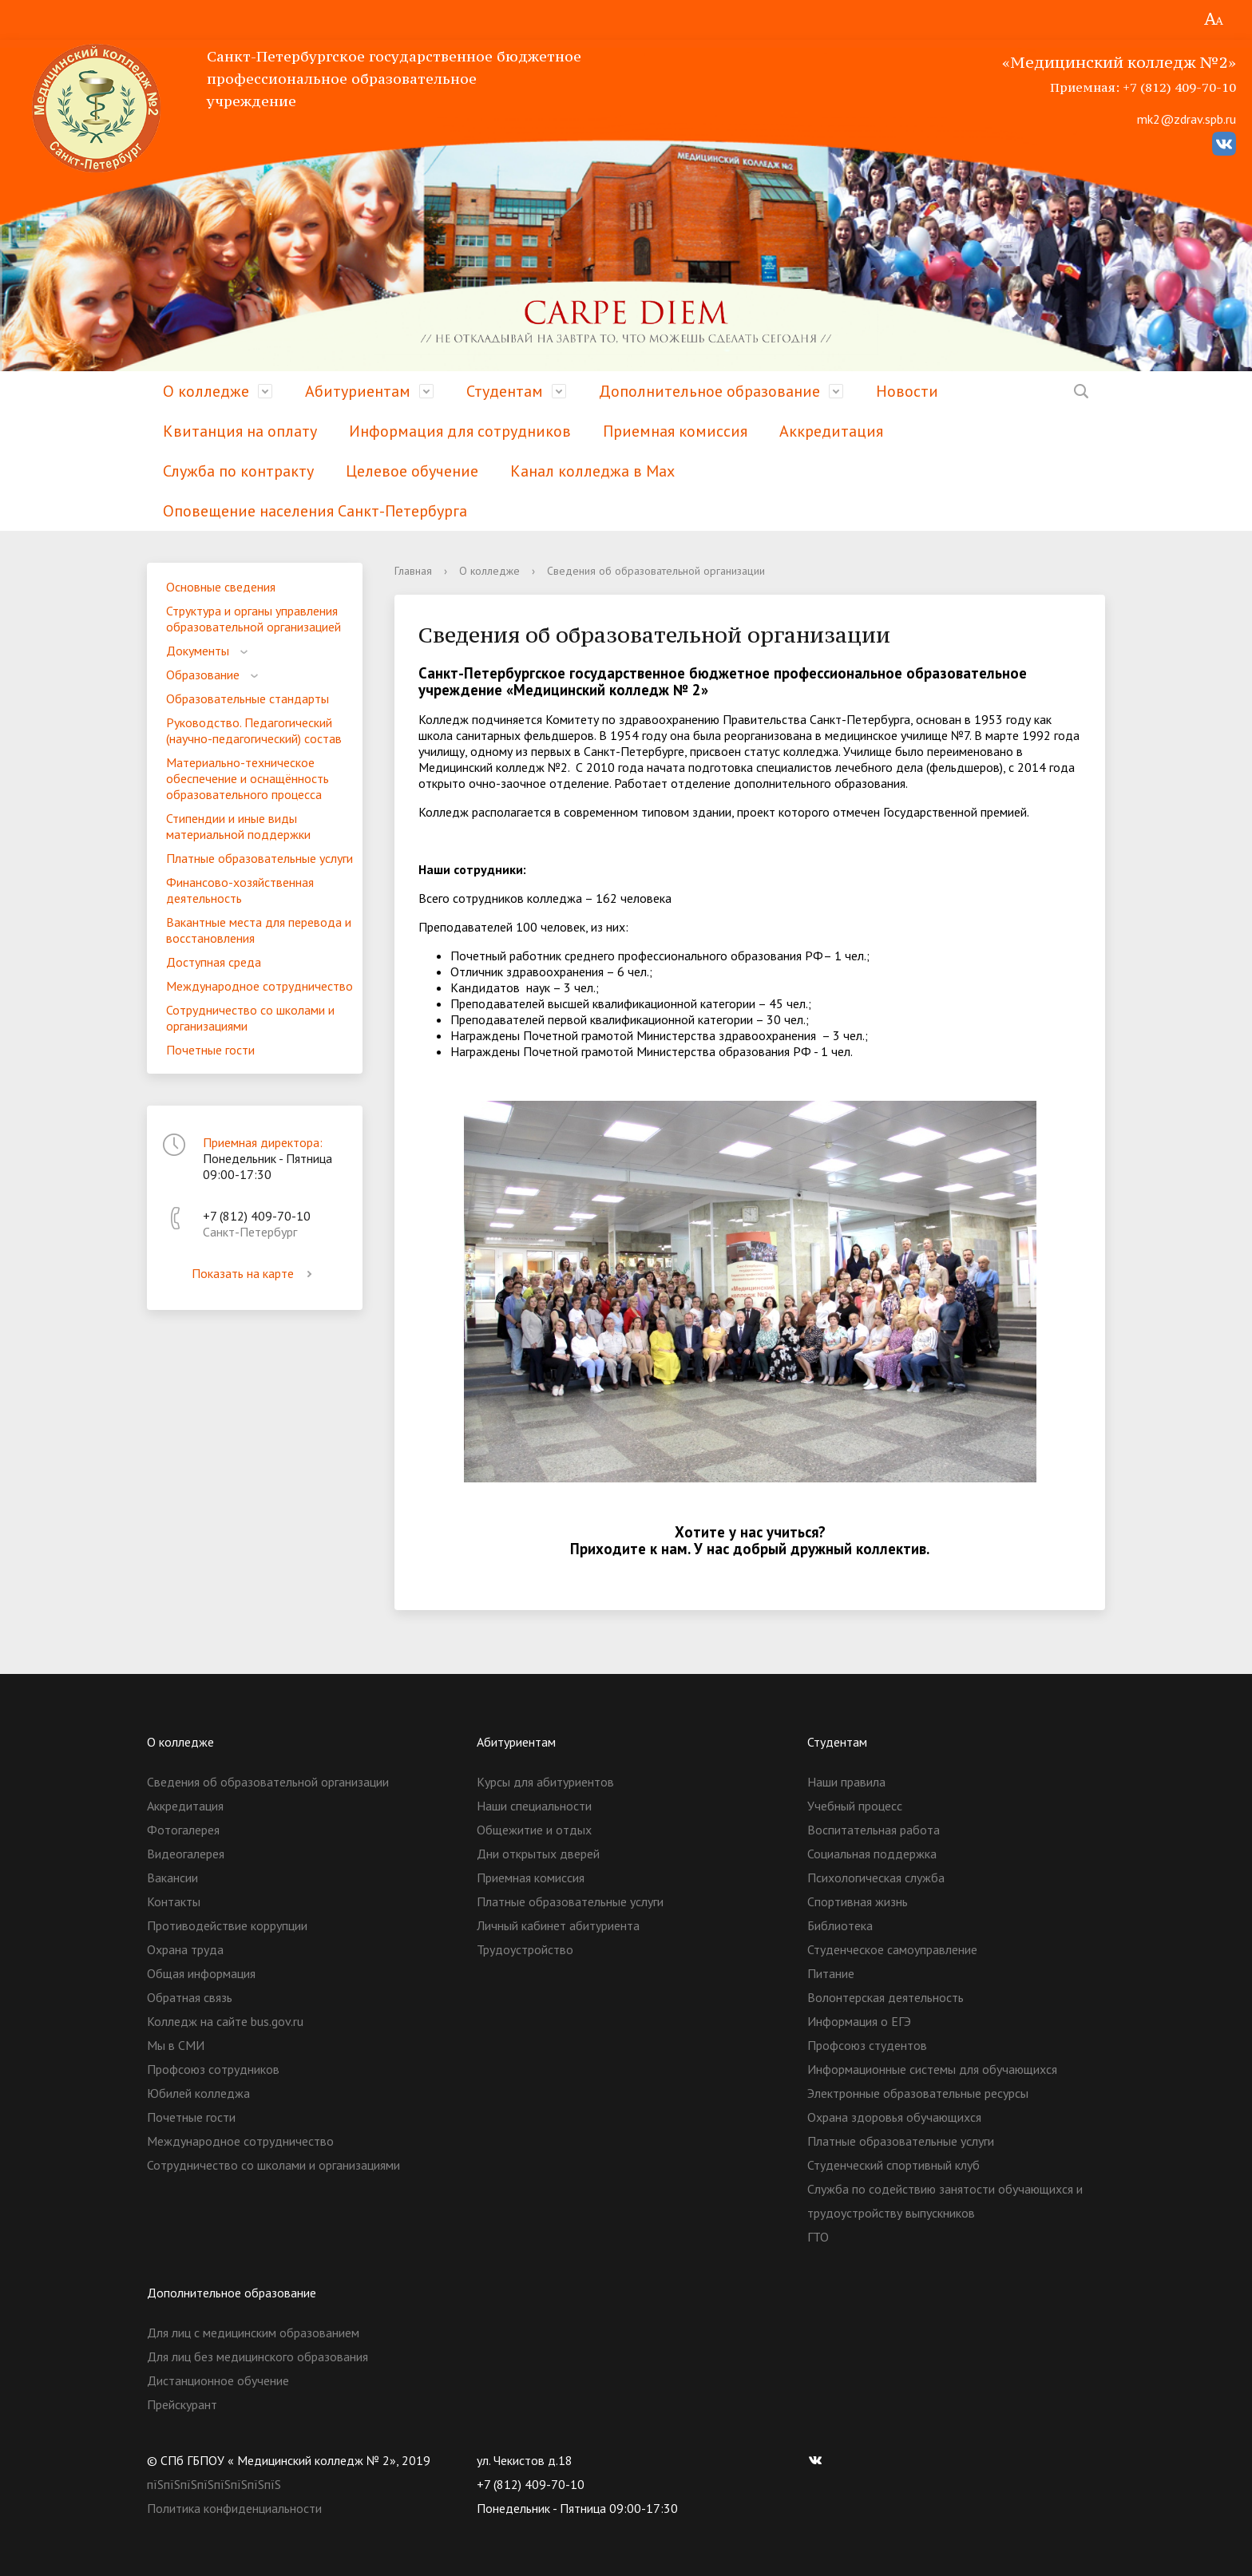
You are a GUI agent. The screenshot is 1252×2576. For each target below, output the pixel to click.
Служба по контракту (238, 471)
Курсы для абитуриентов (545, 1782)
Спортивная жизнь (857, 1901)
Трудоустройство (525, 1949)
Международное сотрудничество (259, 986)
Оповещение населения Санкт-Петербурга (315, 511)
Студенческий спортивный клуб (893, 2165)
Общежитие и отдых (534, 1830)
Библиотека (840, 1925)
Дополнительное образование (709, 391)
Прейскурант (182, 2404)
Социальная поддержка (872, 1854)
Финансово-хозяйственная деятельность (240, 890)
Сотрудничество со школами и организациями (250, 1018)
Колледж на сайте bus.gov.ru (225, 2021)
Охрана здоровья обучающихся (894, 2117)
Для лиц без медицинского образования (257, 2356)
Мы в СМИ (175, 2045)
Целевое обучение (412, 471)
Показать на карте (255, 1273)
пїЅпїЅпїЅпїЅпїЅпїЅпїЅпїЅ (214, 2484)
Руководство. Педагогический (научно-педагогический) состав (254, 730)
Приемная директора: (263, 1142)
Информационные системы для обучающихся (932, 2069)
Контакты (173, 1901)
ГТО (818, 2237)
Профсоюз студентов (867, 2045)
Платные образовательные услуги (259, 858)
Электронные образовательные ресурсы (917, 2093)
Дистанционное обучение (218, 2380)
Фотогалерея (183, 1830)
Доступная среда (213, 962)
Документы (197, 651)
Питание (830, 1973)
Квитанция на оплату (240, 431)
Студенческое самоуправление (892, 1949)
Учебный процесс (854, 1806)
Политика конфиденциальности (234, 2508)
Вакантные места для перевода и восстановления (258, 930)
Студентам (504, 391)
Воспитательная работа (873, 1830)
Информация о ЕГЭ (859, 2021)
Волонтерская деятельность (885, 1997)
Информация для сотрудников (460, 431)
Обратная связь (189, 1997)
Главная (413, 571)
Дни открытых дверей (538, 1854)
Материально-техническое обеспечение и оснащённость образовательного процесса (247, 778)
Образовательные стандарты (247, 698)
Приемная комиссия (675, 431)
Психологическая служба (876, 1878)
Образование (203, 675)
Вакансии (172, 1878)
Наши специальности (534, 1806)
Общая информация (201, 1973)
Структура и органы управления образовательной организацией (253, 619)
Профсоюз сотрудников (213, 2069)
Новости (907, 391)
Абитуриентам (357, 391)
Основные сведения (220, 587)
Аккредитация (831, 431)
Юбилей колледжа (198, 2093)
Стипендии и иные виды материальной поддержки (238, 826)
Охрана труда (185, 1949)
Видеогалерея (185, 1854)
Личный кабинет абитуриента (558, 1925)
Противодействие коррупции (227, 1925)
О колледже (206, 391)
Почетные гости (210, 1050)
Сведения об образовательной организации (268, 1782)
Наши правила (846, 1782)
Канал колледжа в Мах (592, 471)
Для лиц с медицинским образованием (253, 2333)
